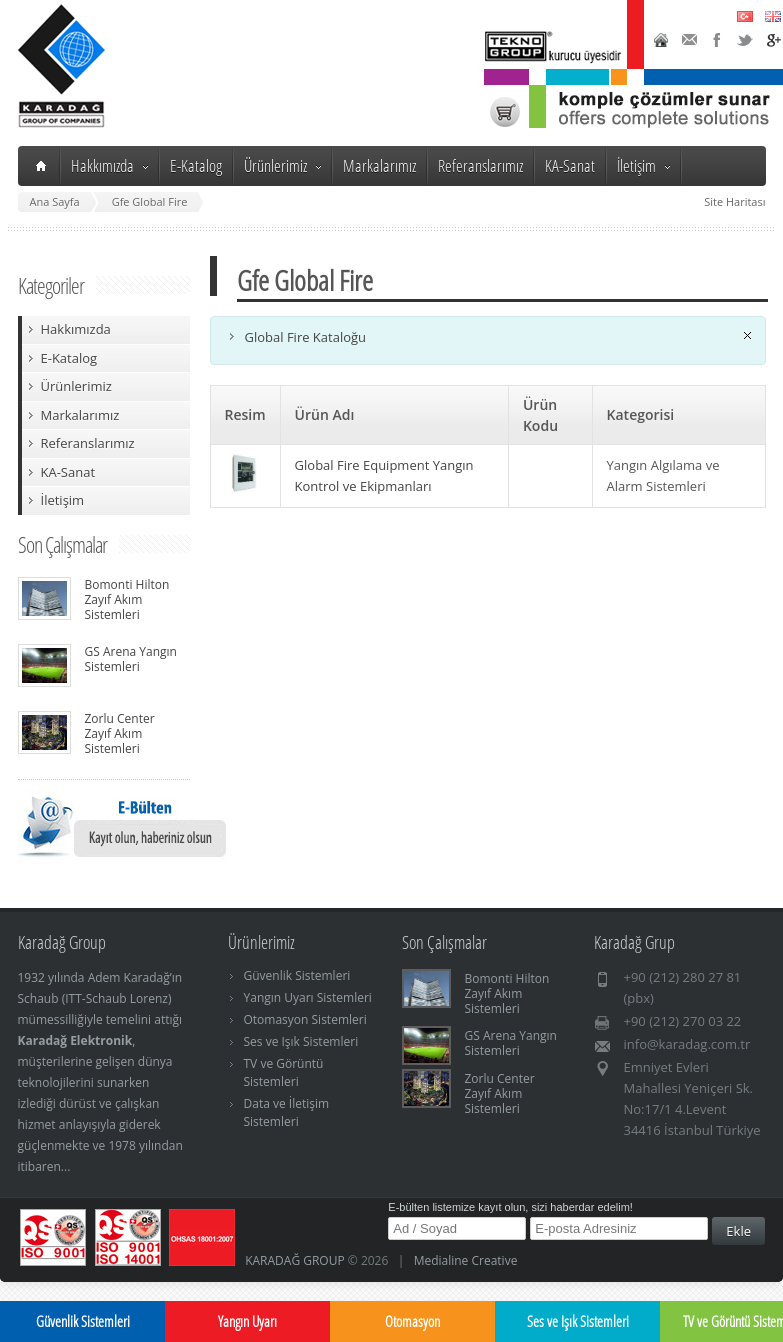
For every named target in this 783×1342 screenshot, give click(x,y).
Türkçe (745, 16)
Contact (689, 40)
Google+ (773, 40)
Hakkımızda (109, 165)
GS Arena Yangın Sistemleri (131, 659)
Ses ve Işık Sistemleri (301, 1041)
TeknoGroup (555, 47)
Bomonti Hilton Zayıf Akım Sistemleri (127, 599)
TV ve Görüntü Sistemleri (284, 1072)
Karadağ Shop (505, 112)
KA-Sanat (570, 165)
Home (661, 40)
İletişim (643, 165)
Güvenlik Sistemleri (297, 975)
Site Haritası (734, 201)
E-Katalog (196, 165)
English (773, 16)
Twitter (745, 40)
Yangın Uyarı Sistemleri (308, 997)
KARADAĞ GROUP (295, 1260)
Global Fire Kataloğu (306, 337)
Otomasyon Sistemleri (305, 1019)
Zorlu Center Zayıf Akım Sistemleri (120, 733)
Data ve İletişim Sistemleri (287, 1112)
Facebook (717, 40)
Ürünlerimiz (282, 165)
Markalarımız (379, 165)
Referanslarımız (480, 165)
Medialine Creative (466, 1260)
